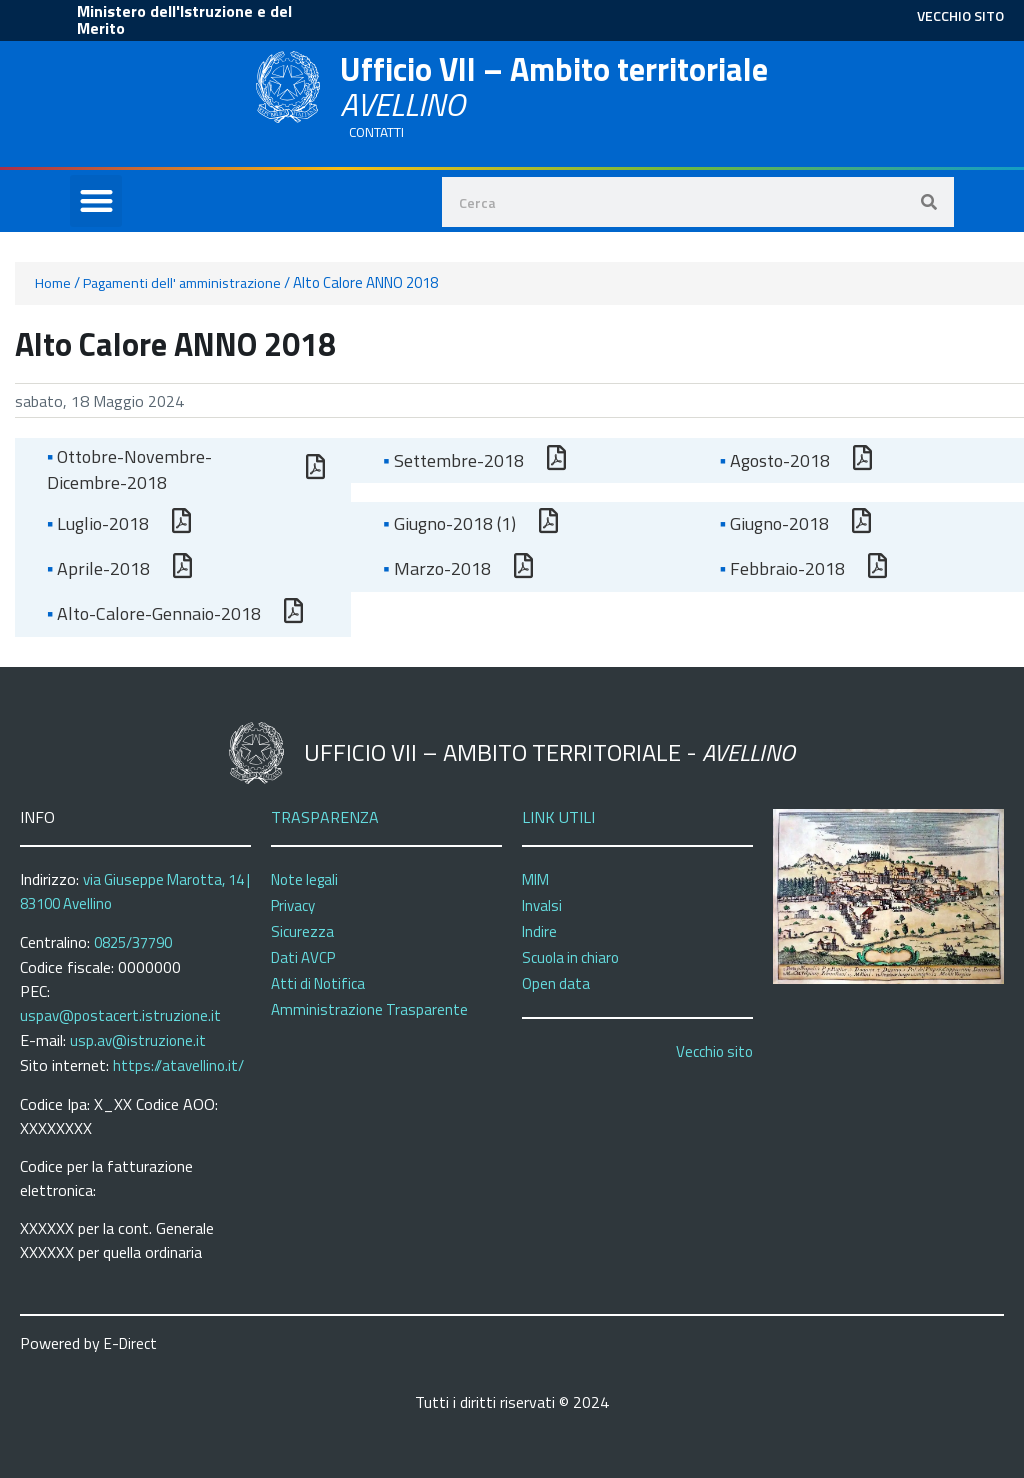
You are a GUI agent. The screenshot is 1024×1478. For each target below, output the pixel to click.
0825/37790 (133, 942)
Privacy (293, 905)
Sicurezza (302, 931)
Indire (539, 931)
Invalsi (542, 905)
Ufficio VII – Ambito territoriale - (549, 752)
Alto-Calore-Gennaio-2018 (154, 613)
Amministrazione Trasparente (369, 1009)
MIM (535, 879)
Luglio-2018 (98, 523)
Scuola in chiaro (570, 957)
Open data (556, 983)
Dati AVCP (303, 957)
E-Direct (130, 1343)
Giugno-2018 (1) (449, 523)
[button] (96, 201)
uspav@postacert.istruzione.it (120, 1015)
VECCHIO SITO (960, 15)
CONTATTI (376, 132)
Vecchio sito (714, 1051)
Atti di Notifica (318, 983)
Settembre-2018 (453, 460)
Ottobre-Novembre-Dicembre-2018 (129, 469)
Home (53, 283)
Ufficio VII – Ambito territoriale (554, 86)
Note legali (304, 879)
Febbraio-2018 (782, 568)
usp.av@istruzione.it (138, 1040)
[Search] (929, 202)
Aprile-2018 (98, 568)
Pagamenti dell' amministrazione (182, 283)
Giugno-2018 (774, 523)
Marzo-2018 (436, 568)
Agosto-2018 (775, 460)
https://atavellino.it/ (178, 1065)
